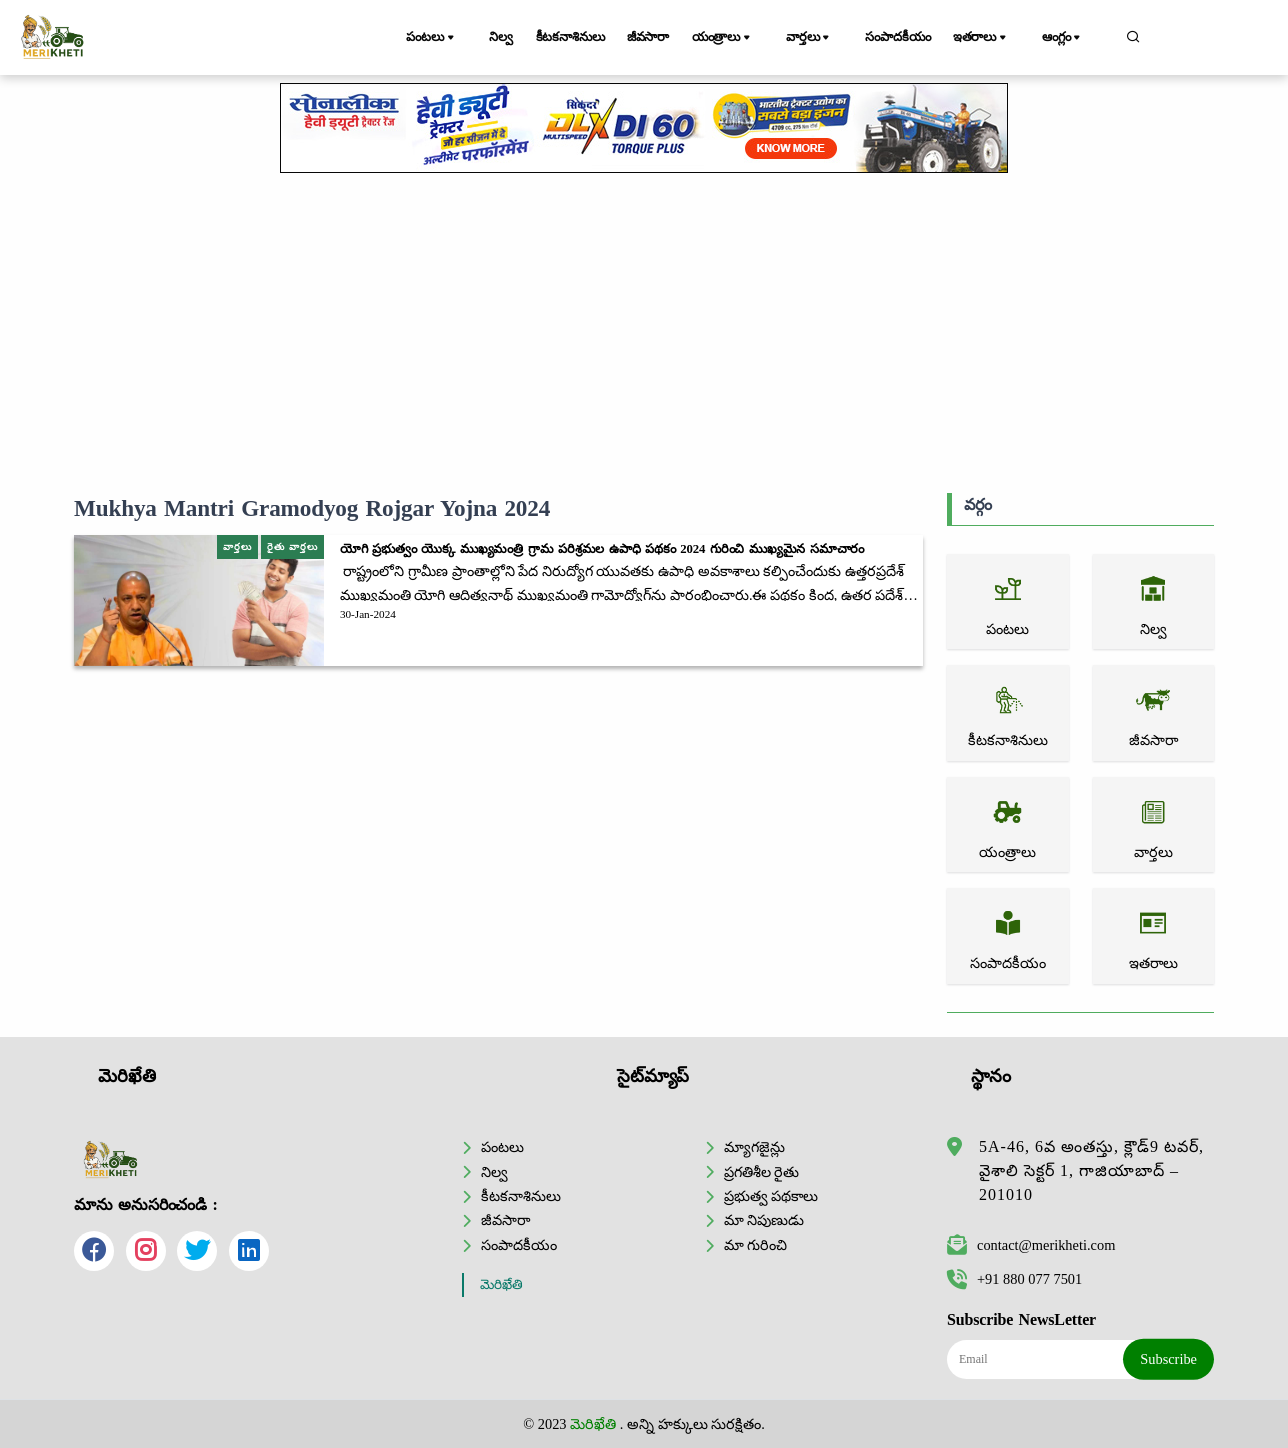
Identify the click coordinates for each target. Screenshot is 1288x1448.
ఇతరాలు (998, 38)
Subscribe (1168, 1359)
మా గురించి (756, 1245)
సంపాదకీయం (907, 37)
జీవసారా (663, 37)
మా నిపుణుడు (764, 1220)
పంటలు (437, 38)
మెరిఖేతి (501, 1284)
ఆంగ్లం (1073, 38)
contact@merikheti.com (1031, 1245)
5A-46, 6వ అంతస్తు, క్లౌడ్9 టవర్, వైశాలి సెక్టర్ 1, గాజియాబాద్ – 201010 (1091, 1170)
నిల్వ (501, 37)
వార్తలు (825, 38)
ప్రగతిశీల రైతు (762, 1171)
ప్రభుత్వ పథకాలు (771, 1196)
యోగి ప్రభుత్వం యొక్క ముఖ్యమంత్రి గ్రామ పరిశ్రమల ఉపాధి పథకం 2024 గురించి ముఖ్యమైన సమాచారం (602, 549)
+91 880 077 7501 (1014, 1279)
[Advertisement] (644, 333)
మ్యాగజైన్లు (754, 1147)
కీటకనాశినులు (577, 37)
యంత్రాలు (745, 38)
